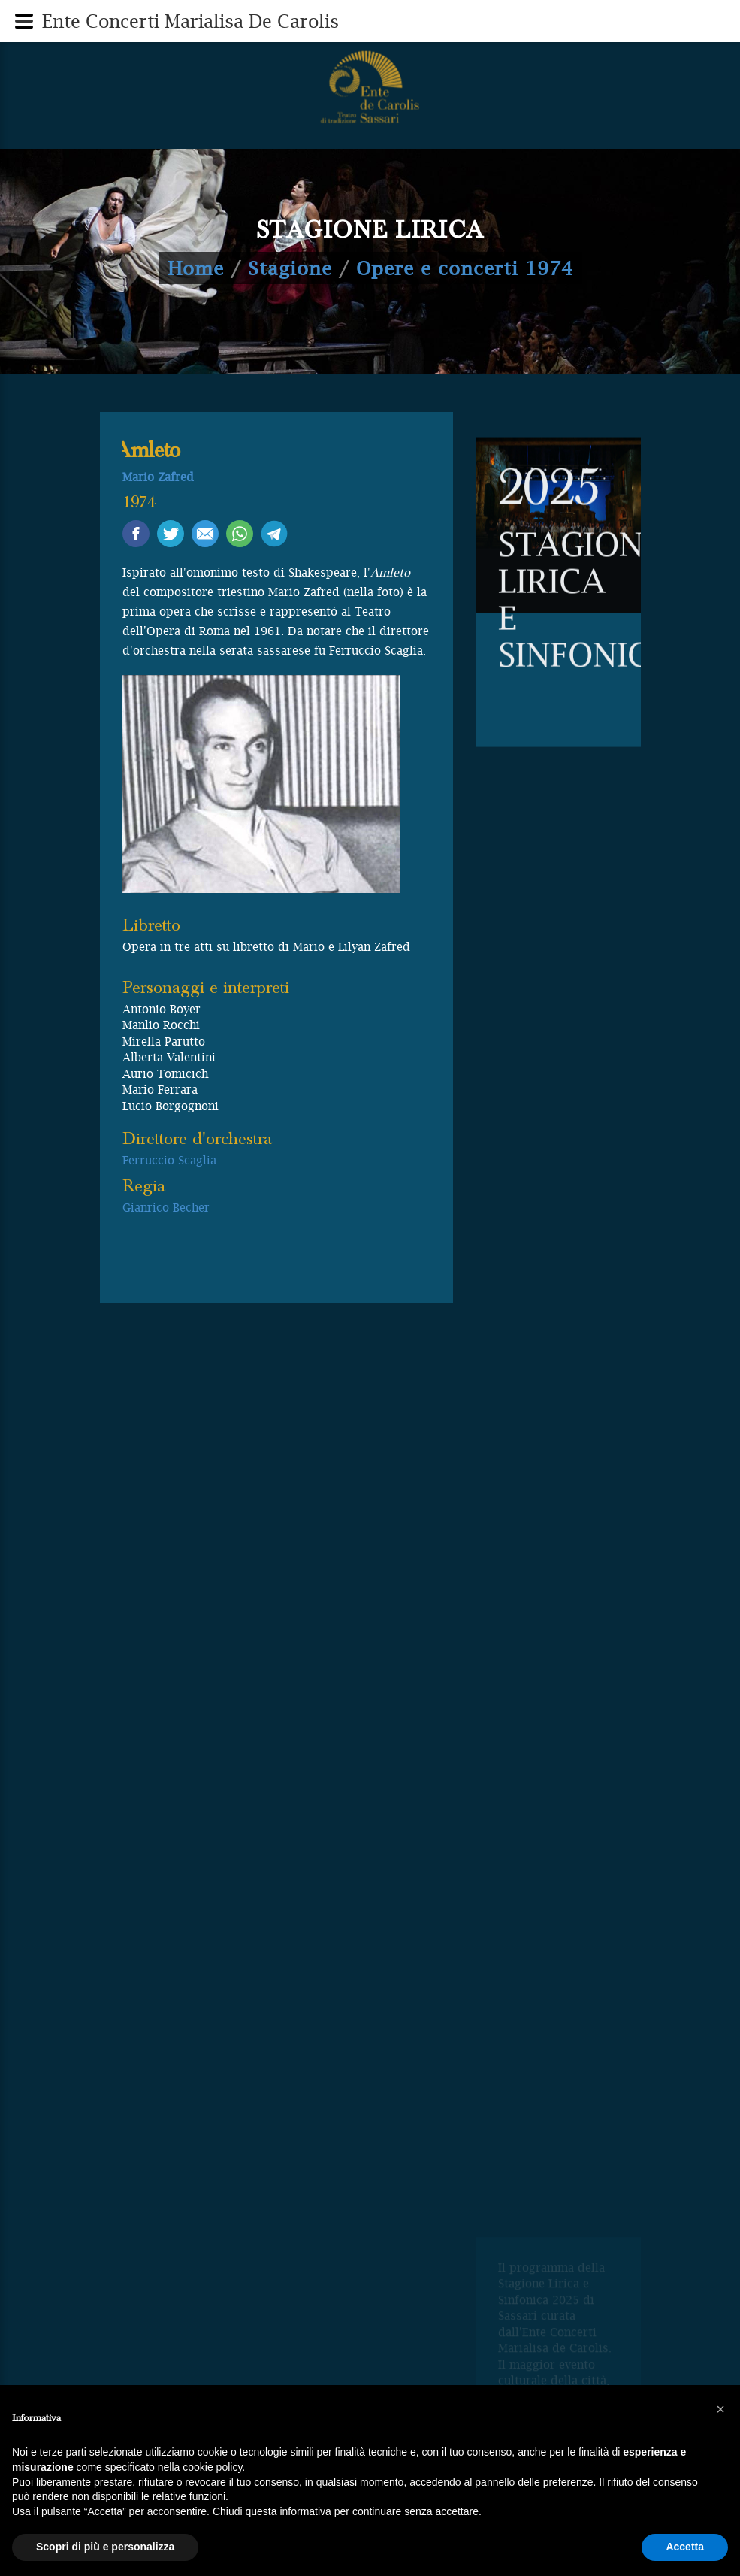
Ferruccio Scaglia (169, 1160)
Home (196, 268)
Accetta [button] (685, 2547)
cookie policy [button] (212, 2467)
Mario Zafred (158, 476)
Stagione (290, 268)
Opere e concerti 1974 (464, 268)
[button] (720, 2409)
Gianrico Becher (166, 1207)
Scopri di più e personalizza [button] (105, 2547)
